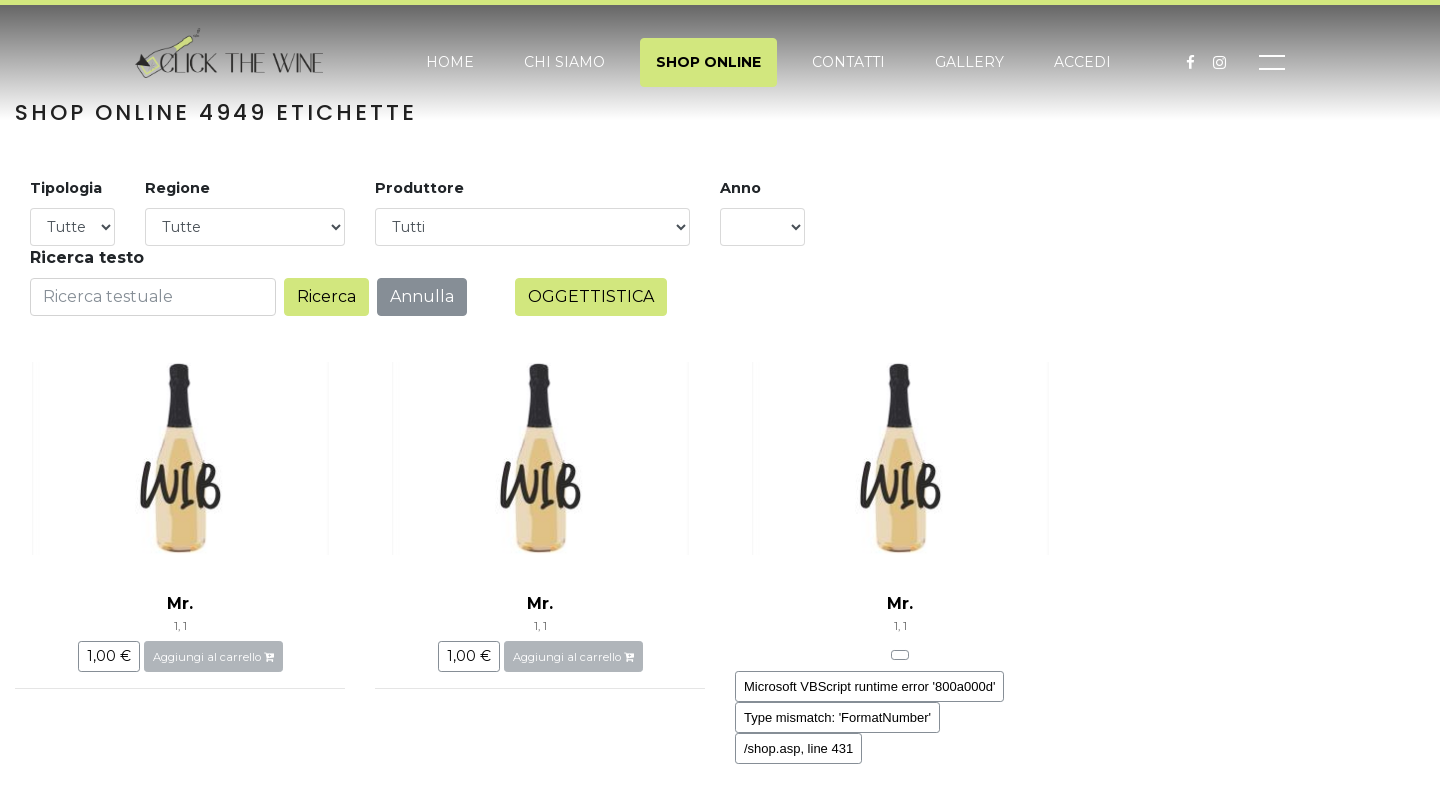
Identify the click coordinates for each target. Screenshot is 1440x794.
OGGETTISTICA (591, 296)
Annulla (422, 296)
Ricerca (326, 296)
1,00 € (109, 656)
